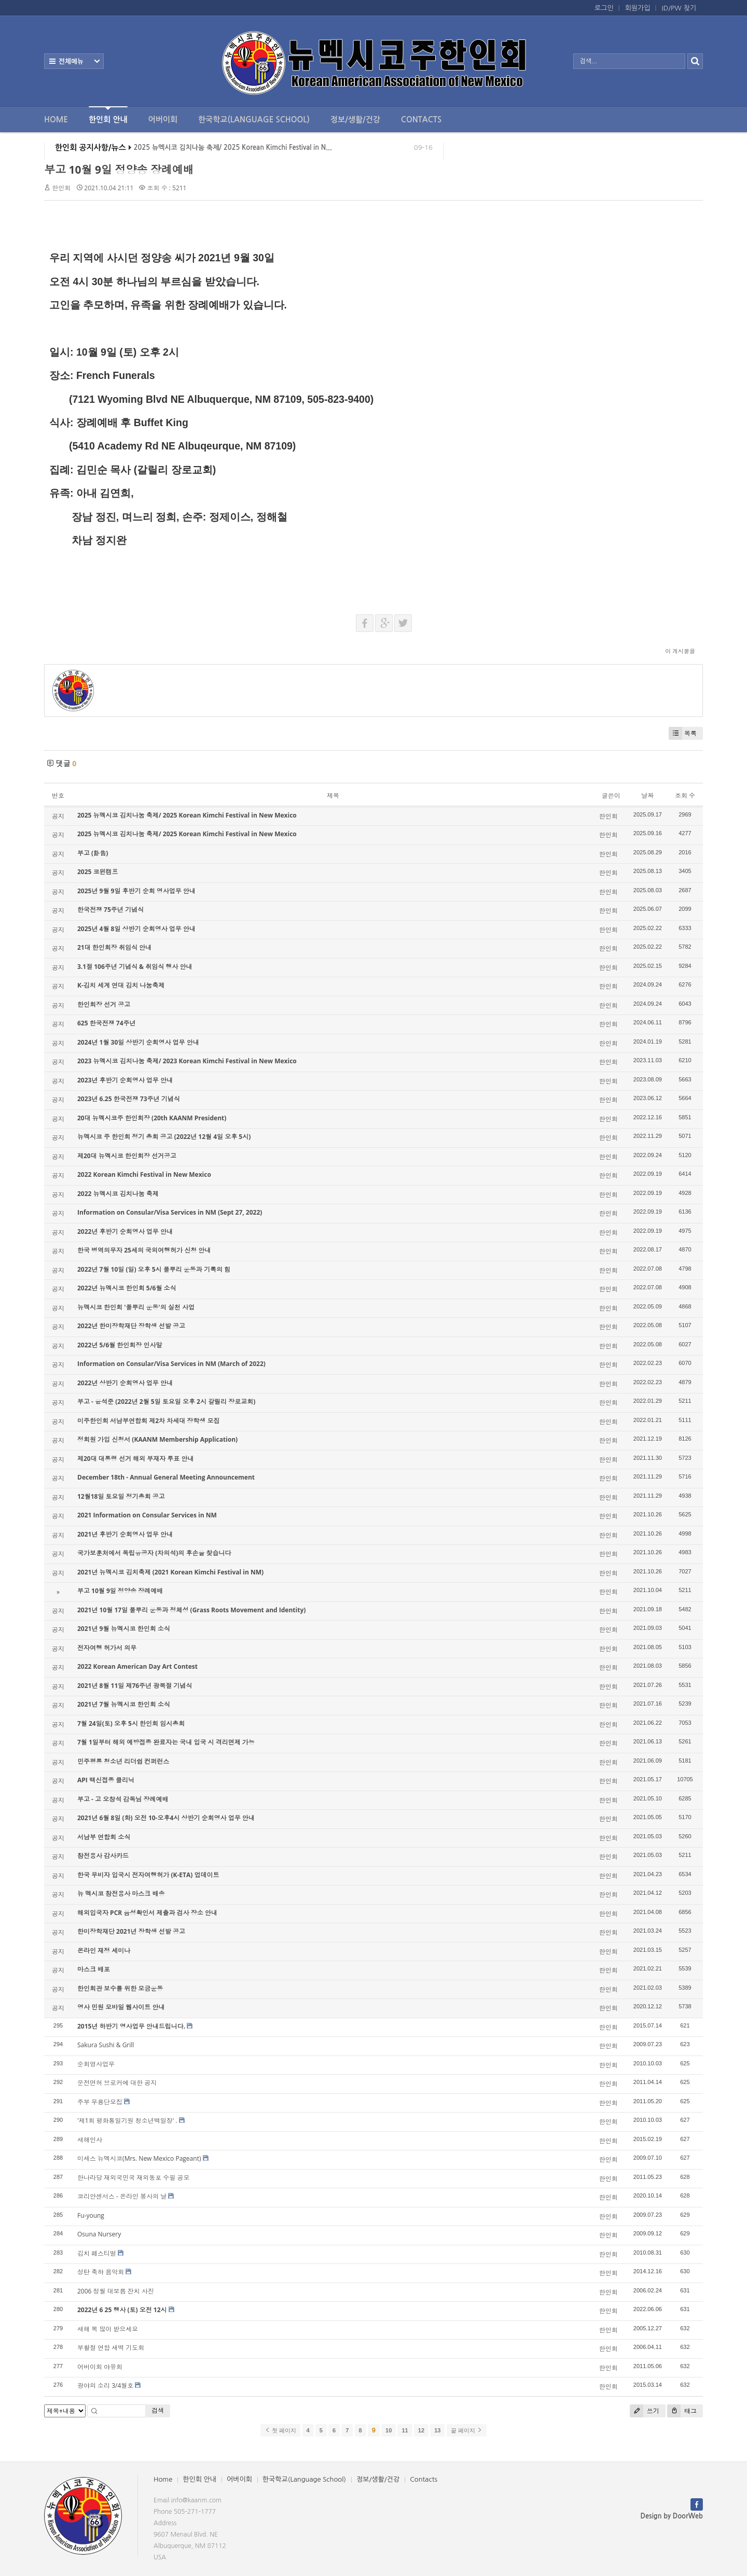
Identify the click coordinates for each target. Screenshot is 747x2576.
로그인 (604, 8)
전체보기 (74, 61)
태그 (682, 2410)
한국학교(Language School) (254, 119)
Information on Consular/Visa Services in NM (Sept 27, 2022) (169, 1212)
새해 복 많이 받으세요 (107, 2329)
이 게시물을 (680, 651)
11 (405, 2430)
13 (437, 2430)
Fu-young (90, 2215)
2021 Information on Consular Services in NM (147, 1515)
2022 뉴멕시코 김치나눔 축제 (118, 1193)
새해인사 (89, 2139)
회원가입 (638, 8)
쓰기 (644, 2410)
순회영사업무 (96, 2064)
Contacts (421, 119)
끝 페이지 (466, 2430)
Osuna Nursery (99, 2234)
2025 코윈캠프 (97, 871)
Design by (672, 2516)
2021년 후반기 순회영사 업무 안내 (125, 1534)
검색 (157, 2410)
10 (388, 2430)
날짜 (647, 795)
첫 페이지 (280, 2430)
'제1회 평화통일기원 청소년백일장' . (127, 2120)
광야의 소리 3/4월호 (105, 2385)
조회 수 (685, 795)
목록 (683, 733)
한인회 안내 (108, 114)
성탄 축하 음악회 (100, 2272)
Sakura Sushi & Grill (105, 2044)
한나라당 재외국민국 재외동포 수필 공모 (133, 2177)
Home (56, 119)
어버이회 (162, 119)
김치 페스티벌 (96, 2253)
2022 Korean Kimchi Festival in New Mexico (144, 1174)
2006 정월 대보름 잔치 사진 (115, 2291)
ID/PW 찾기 (679, 8)
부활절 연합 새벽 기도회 (110, 2347)
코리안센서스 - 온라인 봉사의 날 (122, 2196)
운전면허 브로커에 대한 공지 (117, 2082)
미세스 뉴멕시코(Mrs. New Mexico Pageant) (139, 2158)
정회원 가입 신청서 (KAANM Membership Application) (157, 1439)
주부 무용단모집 (99, 2102)
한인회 (61, 188)
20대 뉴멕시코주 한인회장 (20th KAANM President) (151, 1118)
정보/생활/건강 (355, 119)
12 (421, 2430)
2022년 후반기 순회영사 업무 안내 (125, 1231)
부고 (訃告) (92, 853)
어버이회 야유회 (99, 2366)
